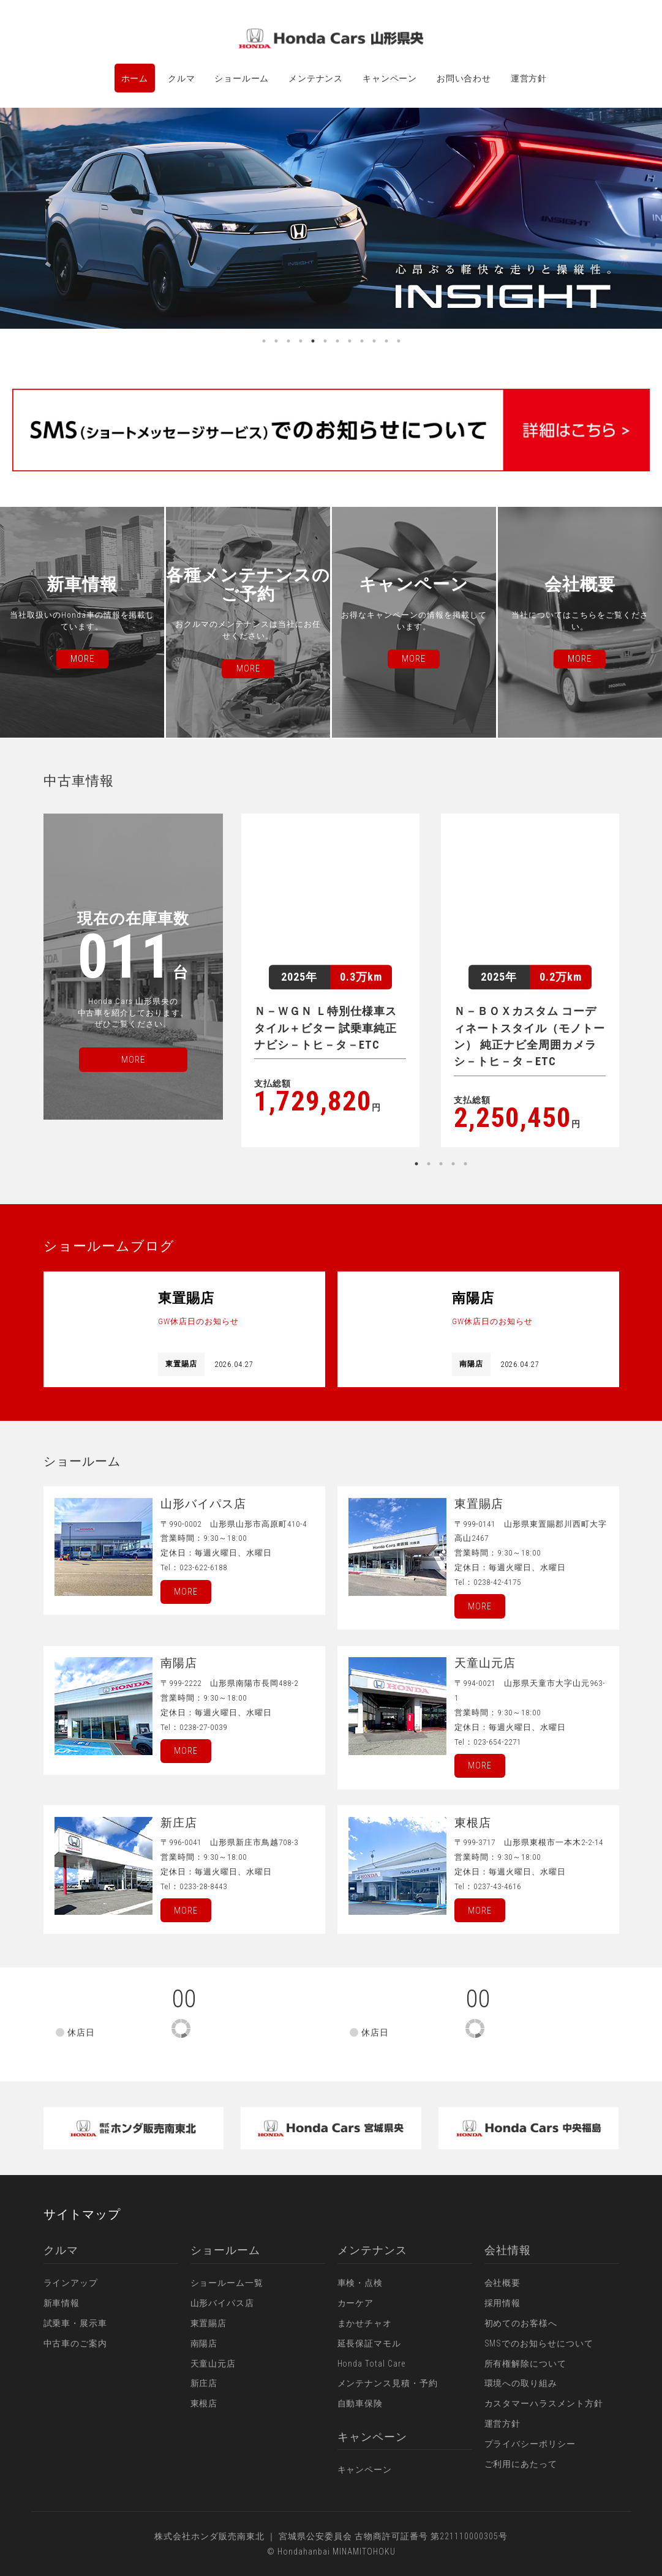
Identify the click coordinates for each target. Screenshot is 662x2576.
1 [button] (264, 341)
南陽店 (204, 2343)
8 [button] (350, 341)
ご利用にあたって (521, 2464)
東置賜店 (208, 2323)
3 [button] (288, 341)
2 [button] (276, 341)
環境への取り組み (521, 2383)
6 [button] (325, 341)
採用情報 (502, 2303)
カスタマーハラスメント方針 (544, 2403)
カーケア (355, 2303)
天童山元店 (213, 2363)
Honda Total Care (371, 2363)
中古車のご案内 (75, 2343)
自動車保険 (360, 2403)
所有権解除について (525, 2363)
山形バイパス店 (222, 2303)
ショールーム (241, 78)
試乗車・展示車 (75, 2323)
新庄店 (204, 2383)
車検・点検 (360, 2283)
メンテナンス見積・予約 (387, 2383)
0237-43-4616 (497, 1886)
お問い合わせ (464, 78)
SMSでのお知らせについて (539, 2343)
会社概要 (502, 2283)
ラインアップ (71, 2283)
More (186, 1591)
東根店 (204, 2403)
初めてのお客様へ (521, 2323)
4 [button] (301, 341)
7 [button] (337, 341)
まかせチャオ (365, 2323)
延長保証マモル (369, 2343)
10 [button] (374, 341)
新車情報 (61, 2303)
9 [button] (362, 341)
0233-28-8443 (203, 1886)
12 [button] (399, 341)
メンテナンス (315, 78)
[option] (331, 218)
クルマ (181, 78)
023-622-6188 (203, 1567)
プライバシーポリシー (530, 2444)
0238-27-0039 (203, 1727)
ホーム (135, 78)
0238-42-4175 (497, 1582)
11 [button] (386, 341)
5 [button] (313, 341)
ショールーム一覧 (227, 2283)
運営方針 (529, 78)
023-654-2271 (497, 1742)
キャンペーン (390, 78)
